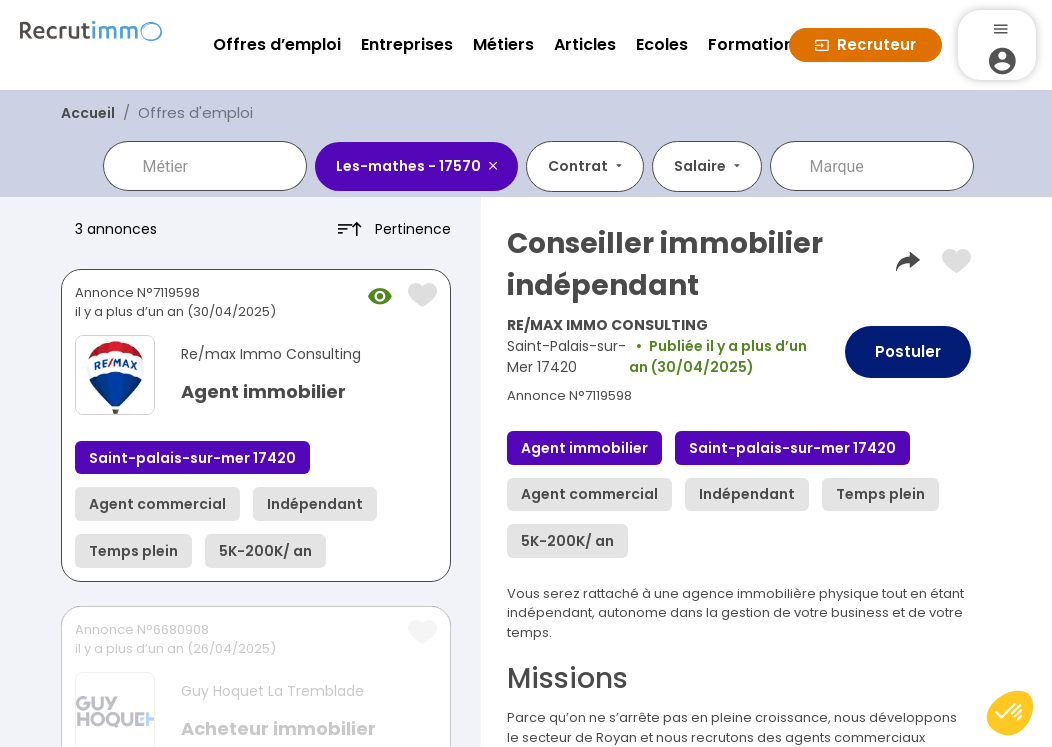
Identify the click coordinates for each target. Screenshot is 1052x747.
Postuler (908, 351)
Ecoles (662, 44)
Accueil (88, 113)
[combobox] (219, 166)
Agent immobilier (263, 391)
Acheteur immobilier (278, 728)
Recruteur (865, 44)
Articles (585, 44)
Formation (751, 44)
